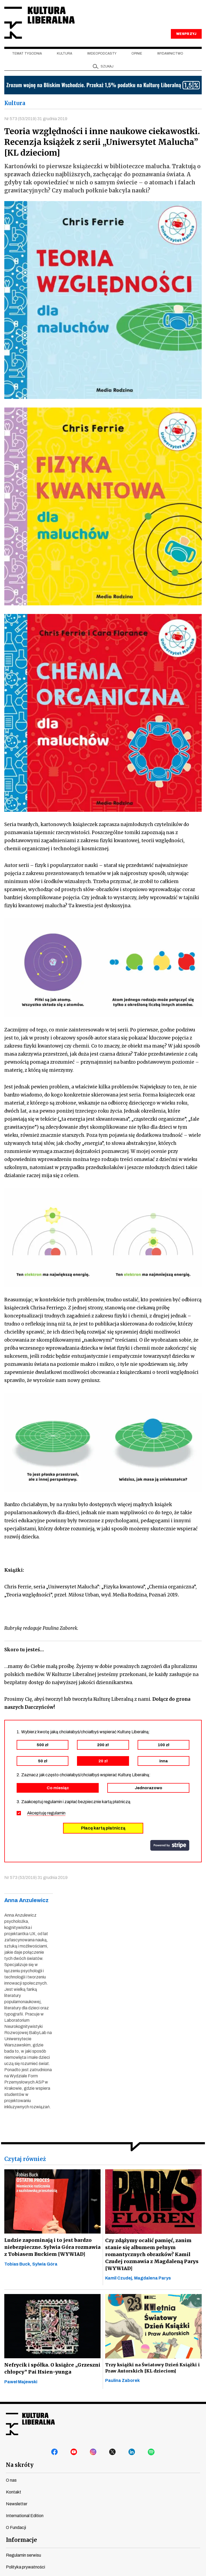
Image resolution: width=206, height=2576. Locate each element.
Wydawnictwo (170, 54)
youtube (74, 2452)
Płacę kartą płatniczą (103, 1828)
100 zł (163, 1745)
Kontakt (13, 2493)
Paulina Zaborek (122, 2381)
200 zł (103, 1745)
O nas (11, 2481)
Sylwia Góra (44, 2264)
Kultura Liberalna (40, 23)
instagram (93, 2452)
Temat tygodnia (27, 54)
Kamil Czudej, (119, 2279)
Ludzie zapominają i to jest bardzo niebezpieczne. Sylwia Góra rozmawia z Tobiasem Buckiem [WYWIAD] (51, 2248)
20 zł (103, 1761)
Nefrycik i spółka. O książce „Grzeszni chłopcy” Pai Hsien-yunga (52, 2369)
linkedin (131, 2452)
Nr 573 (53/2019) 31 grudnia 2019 (36, 119)
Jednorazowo (148, 1788)
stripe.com (169, 1846)
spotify (151, 2452)
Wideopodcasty (101, 54)
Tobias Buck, (18, 2264)
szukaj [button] (107, 67)
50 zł (42, 1761)
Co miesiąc (58, 1788)
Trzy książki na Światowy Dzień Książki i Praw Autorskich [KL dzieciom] (151, 2368)
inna (163, 1761)
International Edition (24, 2516)
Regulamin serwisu (23, 2556)
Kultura (64, 54)
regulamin (56, 1813)
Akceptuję (46, 1813)
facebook (54, 2452)
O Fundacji (16, 2528)
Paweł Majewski (20, 2382)
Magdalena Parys (152, 2279)
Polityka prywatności (25, 2568)
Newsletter (16, 2504)
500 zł (42, 1745)
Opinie (136, 54)
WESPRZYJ (186, 34)
